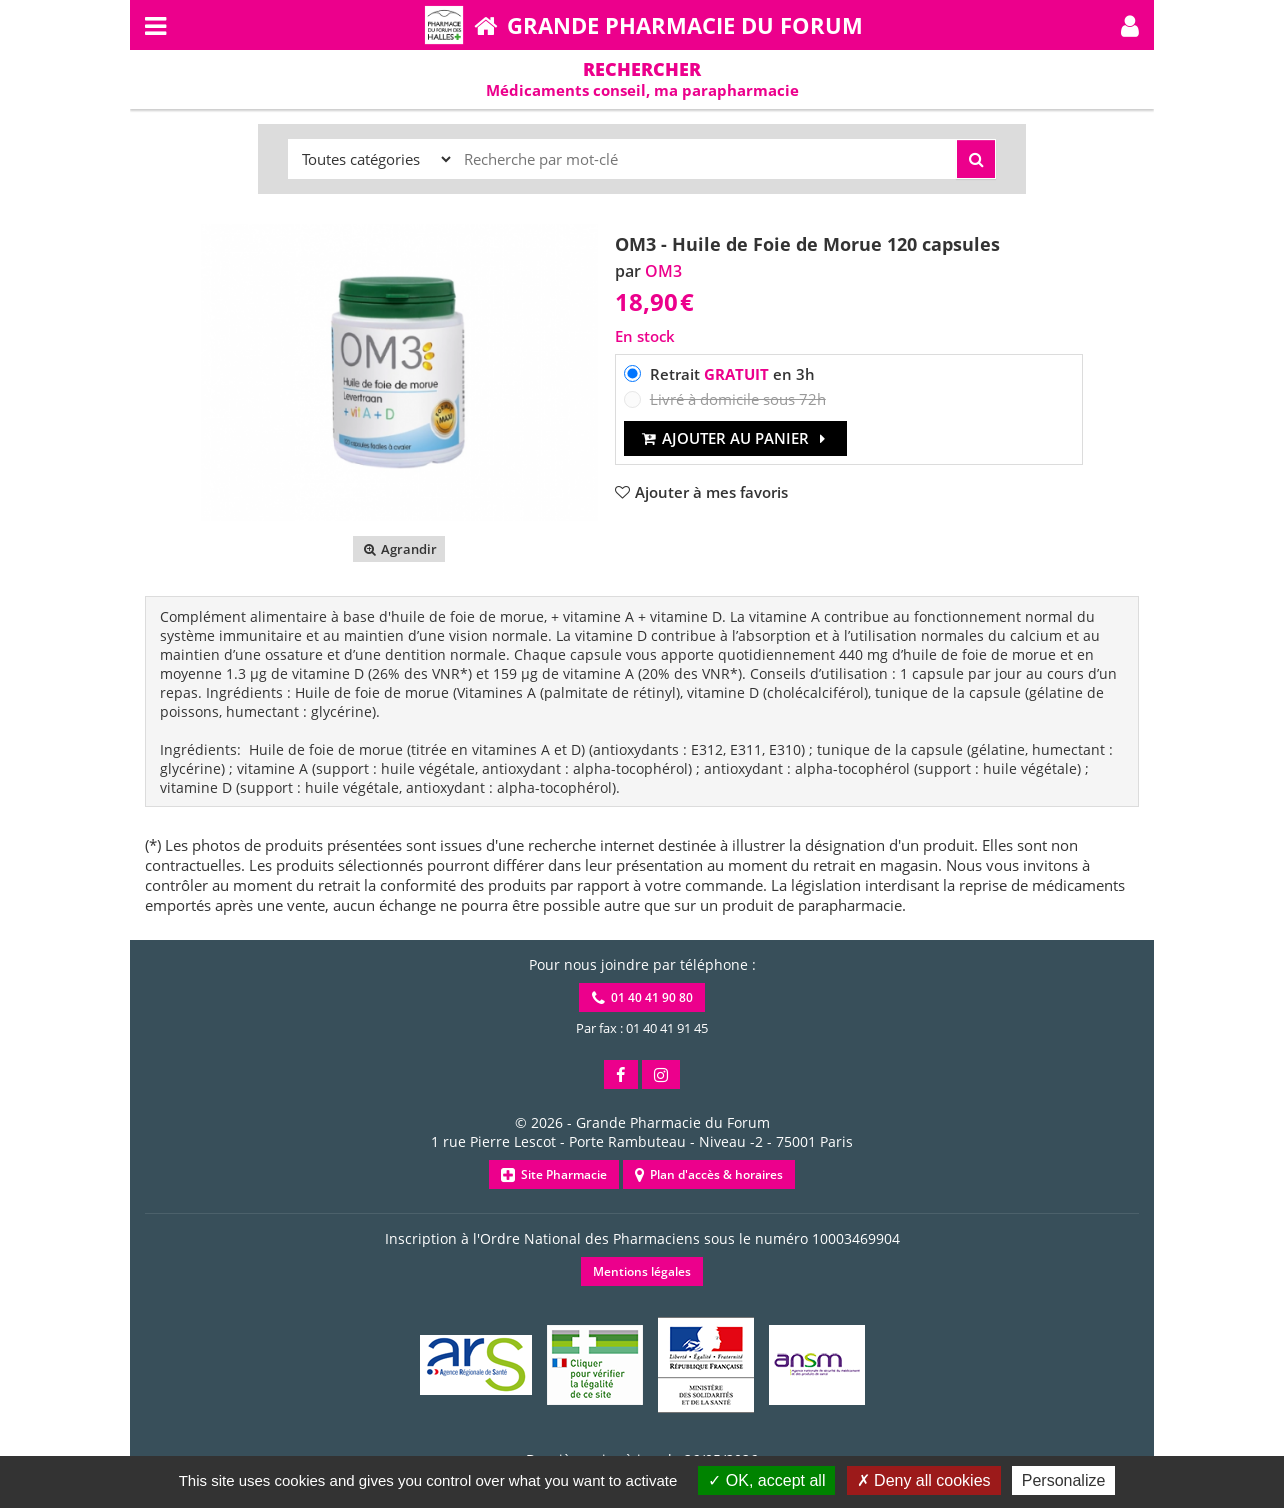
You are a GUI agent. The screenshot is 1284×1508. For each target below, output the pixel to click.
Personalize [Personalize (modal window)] (1064, 1480)
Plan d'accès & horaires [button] (709, 1174)
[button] (1130, 25)
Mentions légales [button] (642, 1271)
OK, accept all (766, 1480)
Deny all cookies (924, 1480)
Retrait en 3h (732, 374)
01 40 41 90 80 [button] (642, 997)
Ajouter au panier (735, 438)
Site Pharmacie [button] (554, 1174)
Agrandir (398, 549)
